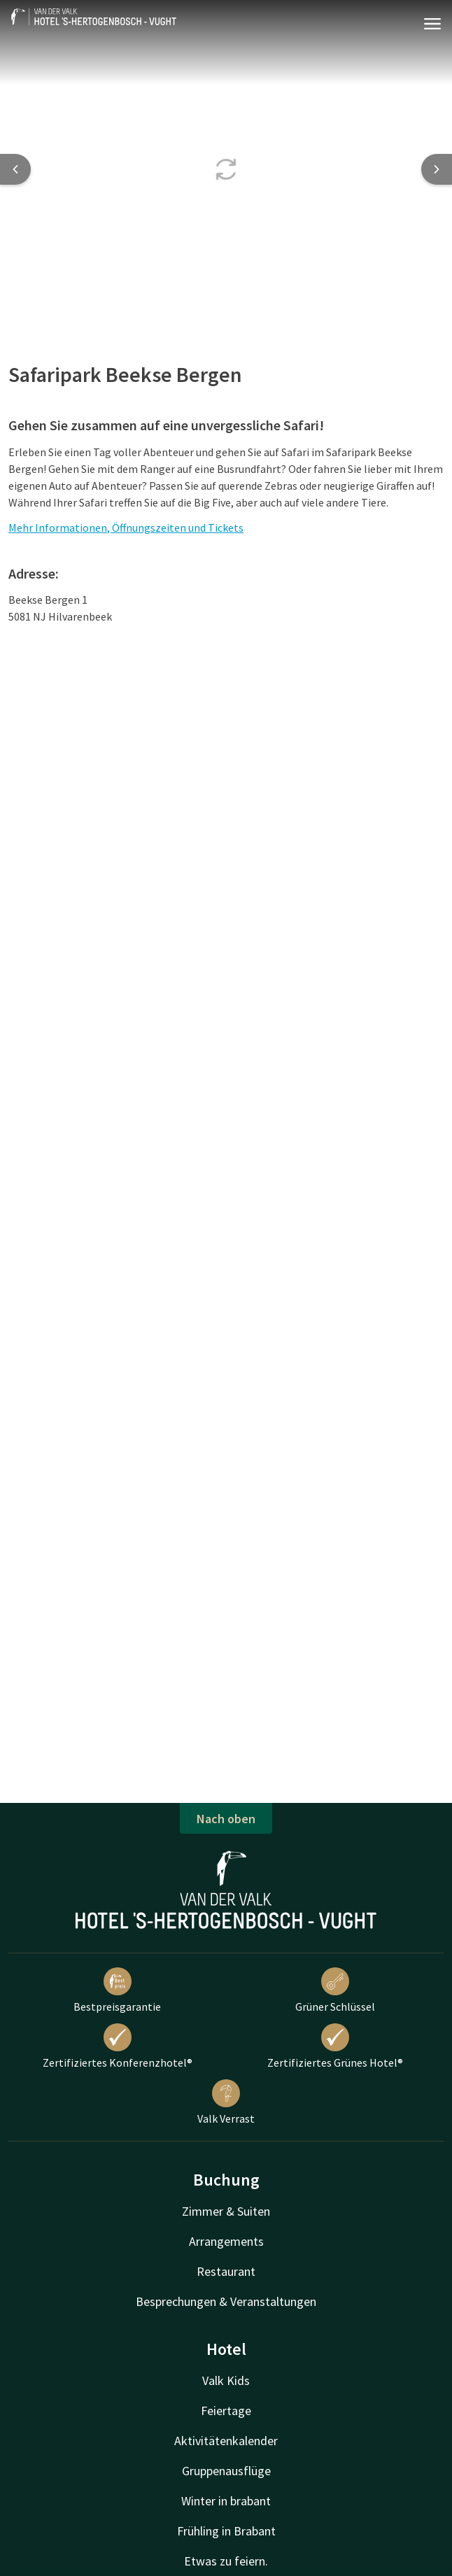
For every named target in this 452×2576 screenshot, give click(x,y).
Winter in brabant (226, 2501)
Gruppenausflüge (226, 2471)
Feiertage (226, 2410)
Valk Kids (226, 2380)
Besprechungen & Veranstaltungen (226, 2301)
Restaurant (226, 2271)
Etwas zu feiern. (226, 2561)
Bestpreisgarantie (117, 1990)
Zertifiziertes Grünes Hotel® (335, 2046)
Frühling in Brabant (226, 2531)
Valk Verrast (226, 2102)
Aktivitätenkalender (226, 2441)
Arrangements (226, 2241)
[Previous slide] (15, 169)
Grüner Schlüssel (335, 1990)
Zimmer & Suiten (226, 2211)
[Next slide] (436, 169)
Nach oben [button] (226, 1819)
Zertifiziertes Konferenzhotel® (117, 2046)
